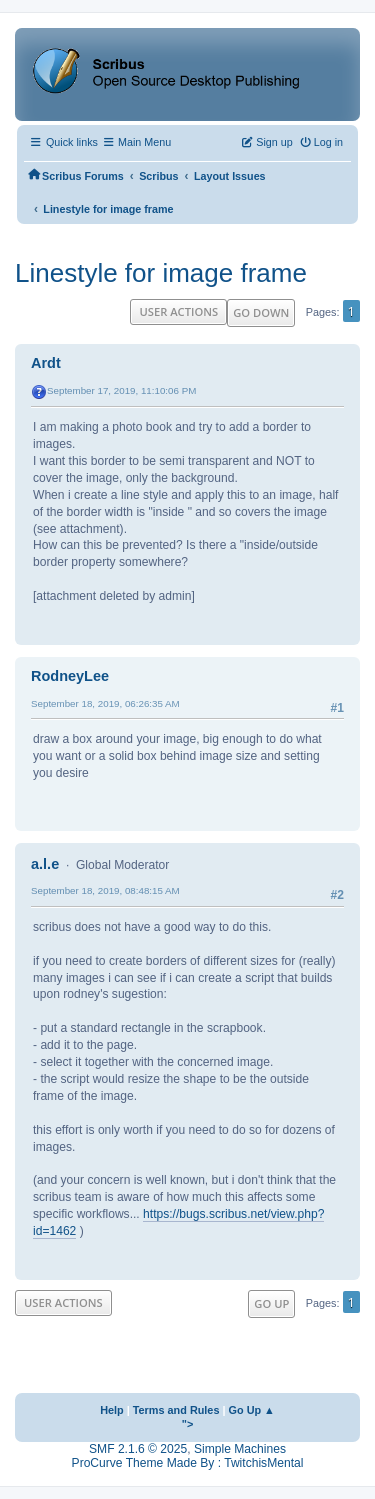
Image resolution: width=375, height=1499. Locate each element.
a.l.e (45, 864)
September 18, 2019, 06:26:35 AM (105, 703)
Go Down (261, 312)
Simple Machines (240, 1449)
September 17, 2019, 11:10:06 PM (121, 390)
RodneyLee (70, 676)
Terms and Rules (176, 1410)
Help (112, 1410)
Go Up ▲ (252, 1410)
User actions (178, 311)
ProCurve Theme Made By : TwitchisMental (188, 1463)
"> (188, 1424)
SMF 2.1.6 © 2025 (138, 1449)
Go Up (271, 1303)
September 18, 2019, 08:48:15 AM (105, 890)
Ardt (46, 363)
